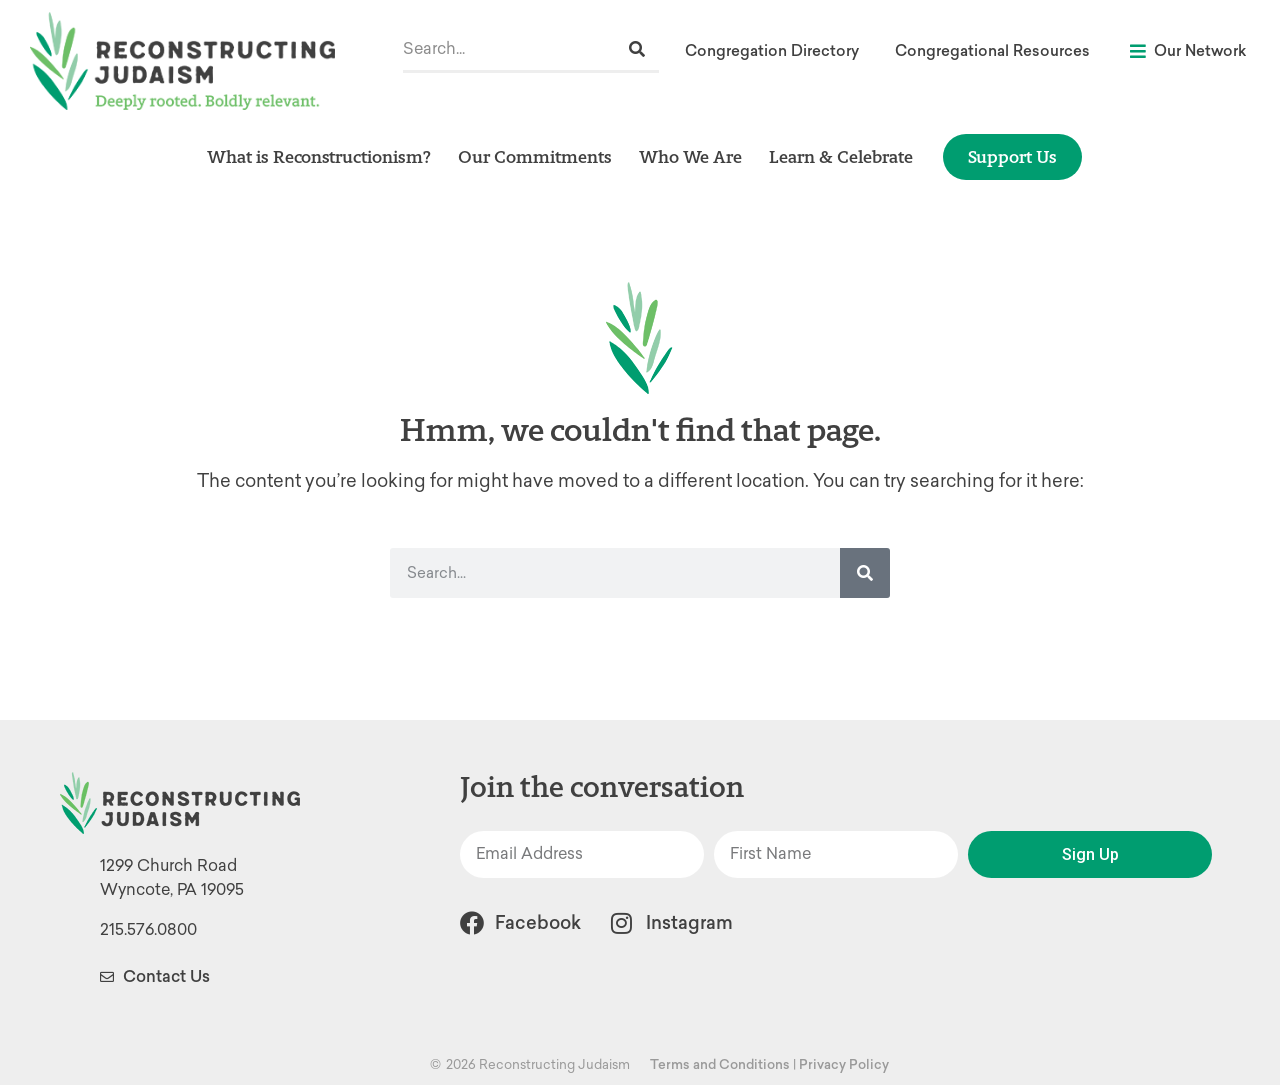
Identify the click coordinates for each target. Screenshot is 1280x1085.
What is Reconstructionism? (319, 156)
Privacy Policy (844, 1064)
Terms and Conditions (720, 1064)
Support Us (1012, 156)
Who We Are (690, 156)
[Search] (637, 49)
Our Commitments (535, 156)
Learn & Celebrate (841, 156)
